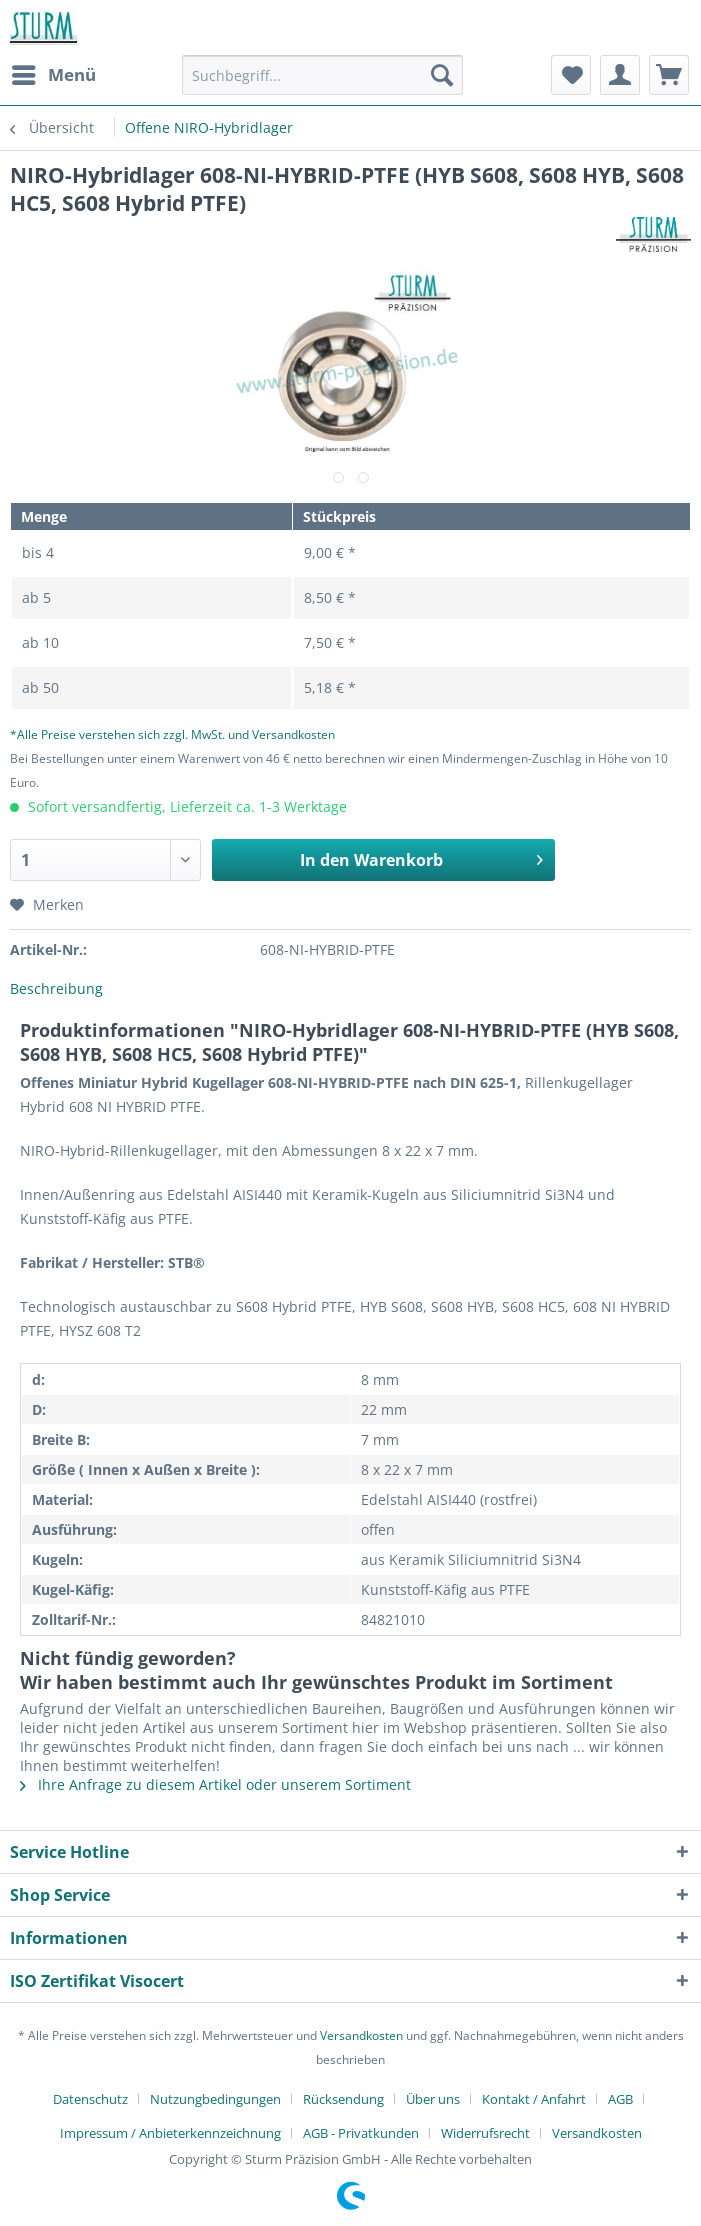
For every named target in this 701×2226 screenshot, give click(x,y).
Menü (54, 72)
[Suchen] (442, 75)
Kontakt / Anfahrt (534, 2099)
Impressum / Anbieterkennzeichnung (170, 2133)
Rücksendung (343, 2099)
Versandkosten (361, 2035)
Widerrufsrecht (485, 2133)
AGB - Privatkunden (361, 2133)
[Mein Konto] (620, 75)
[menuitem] (53, 75)
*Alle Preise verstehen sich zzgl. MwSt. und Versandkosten (172, 734)
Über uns (433, 2099)
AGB (620, 2099)
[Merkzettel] (571, 75)
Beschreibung (56, 988)
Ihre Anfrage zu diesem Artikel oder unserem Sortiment (215, 1784)
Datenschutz (90, 2099)
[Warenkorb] (669, 75)
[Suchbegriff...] (322, 75)
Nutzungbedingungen (215, 2099)
